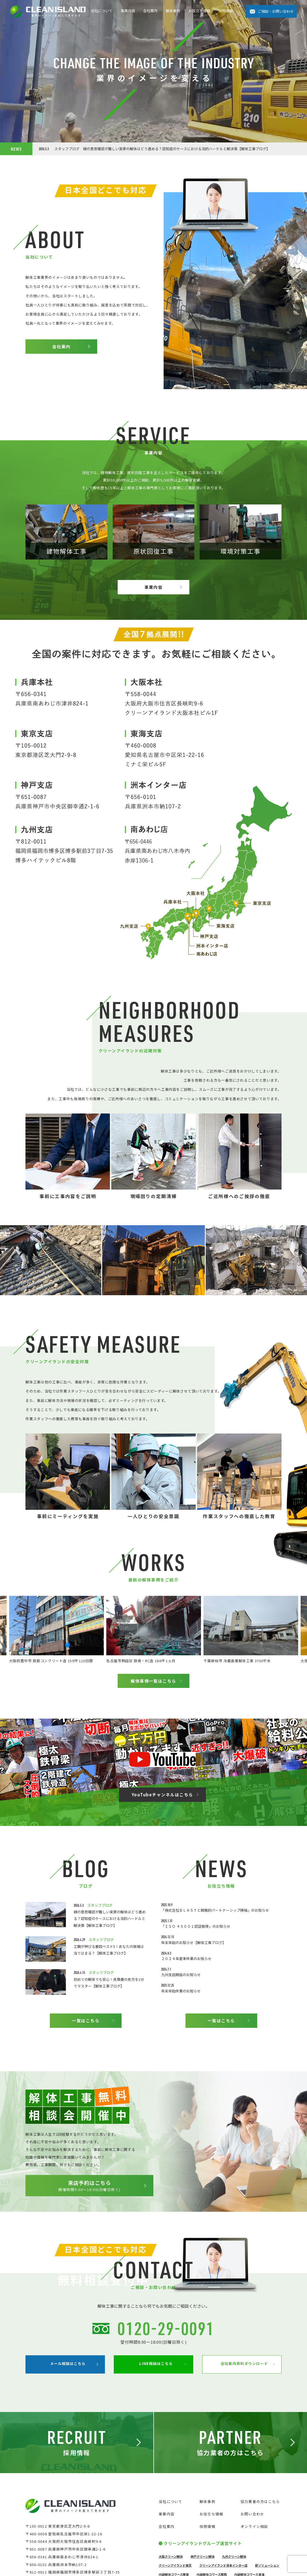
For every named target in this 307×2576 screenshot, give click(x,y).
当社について (101, 10)
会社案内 (150, 10)
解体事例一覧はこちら (153, 1750)
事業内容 (128, 10)
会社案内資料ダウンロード (238, 2503)
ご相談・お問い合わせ (276, 11)
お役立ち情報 (199, 10)
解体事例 (173, 10)
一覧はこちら (85, 2089)
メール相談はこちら (62, 2503)
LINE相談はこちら (150, 2503)
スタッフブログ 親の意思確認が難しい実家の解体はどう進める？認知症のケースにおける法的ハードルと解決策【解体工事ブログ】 (154, 148)
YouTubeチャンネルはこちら (162, 1863)
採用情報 (225, 10)
